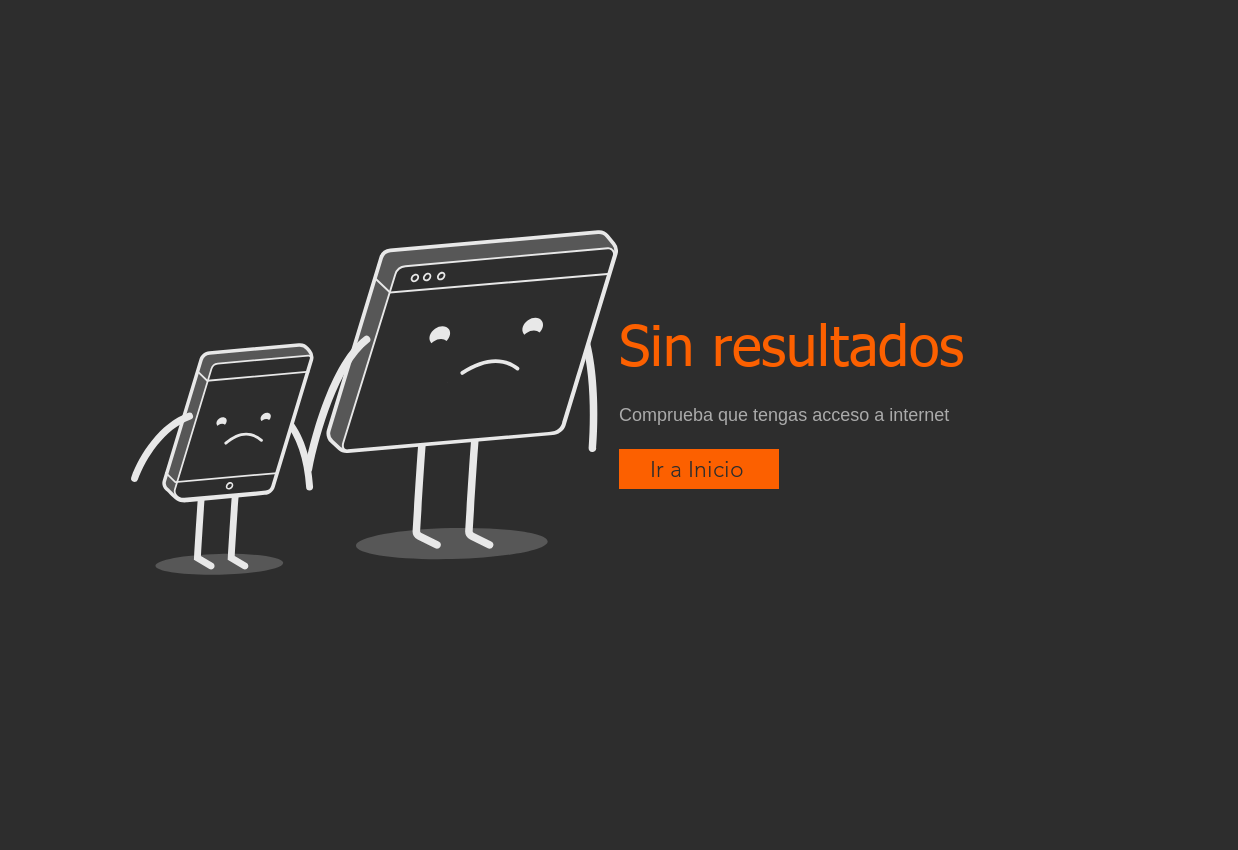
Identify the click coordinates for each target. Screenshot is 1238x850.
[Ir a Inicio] (699, 469)
